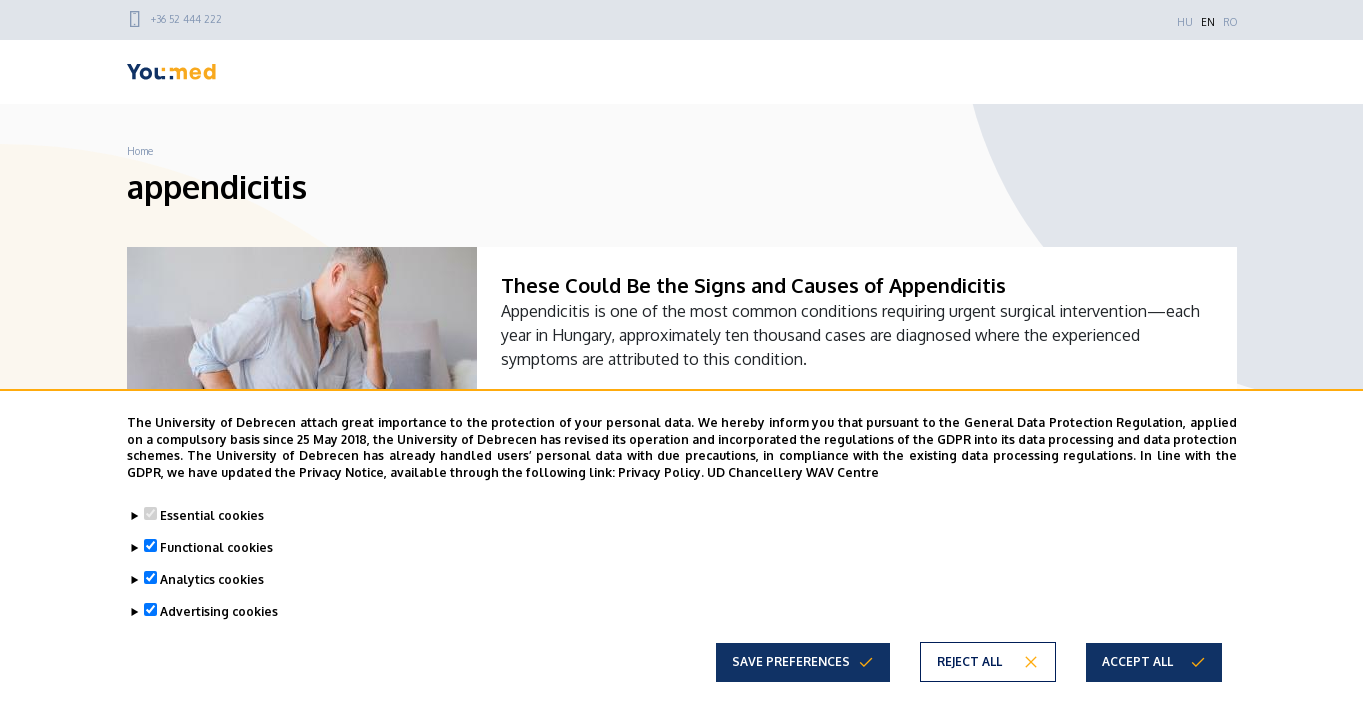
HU (1185, 22)
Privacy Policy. (661, 472)
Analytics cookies (212, 579)
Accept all (1137, 661)
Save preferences (791, 661)
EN (1208, 22)
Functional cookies (216, 547)
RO (1230, 22)
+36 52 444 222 (186, 19)
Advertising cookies (219, 611)
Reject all (969, 661)
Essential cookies (212, 515)
